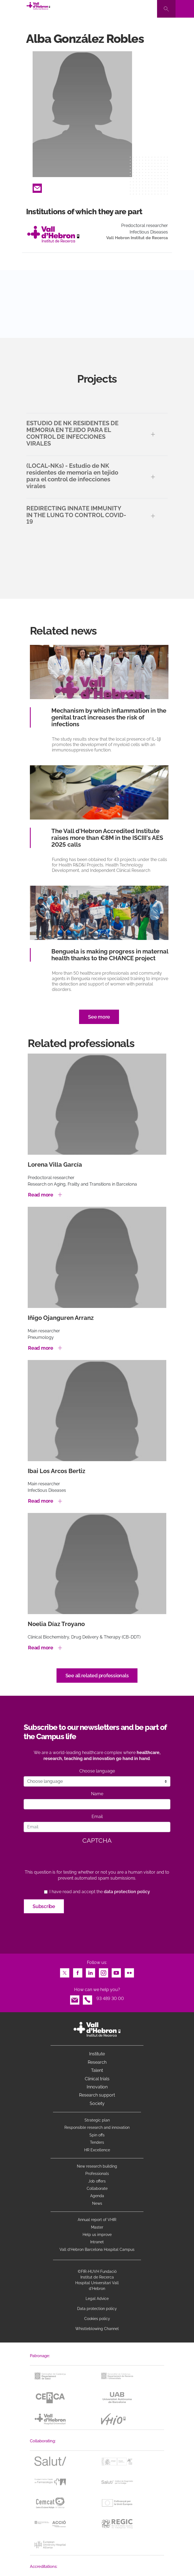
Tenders (97, 2142)
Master (97, 2227)
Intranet (97, 2242)
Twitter (64, 1971)
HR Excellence (97, 2150)
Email (37, 186)
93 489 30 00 (110, 1998)
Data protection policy (97, 2308)
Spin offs (97, 2135)
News (97, 2203)
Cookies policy (97, 2318)
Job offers (97, 2181)
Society (97, 2103)
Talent (97, 2070)
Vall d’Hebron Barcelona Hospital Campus (97, 2249)
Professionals (97, 2173)
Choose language (97, 1771)
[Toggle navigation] (185, 9)
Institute (97, 2053)
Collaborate (97, 2188)
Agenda (97, 2196)
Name (97, 1793)
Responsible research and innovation (97, 2127)
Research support (97, 2095)
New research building (97, 2166)
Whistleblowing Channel (97, 2329)
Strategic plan (97, 2120)
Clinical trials (97, 2078)
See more (99, 1017)
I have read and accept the (99, 1891)
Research (97, 2062)
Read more (40, 1195)
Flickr (129, 1971)
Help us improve (97, 2234)
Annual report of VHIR (97, 2219)
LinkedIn (90, 1971)
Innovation (97, 2086)
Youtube (116, 1971)
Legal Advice (97, 2298)
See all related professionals (97, 1675)
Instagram (103, 1971)
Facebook (77, 1971)
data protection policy (127, 1891)
